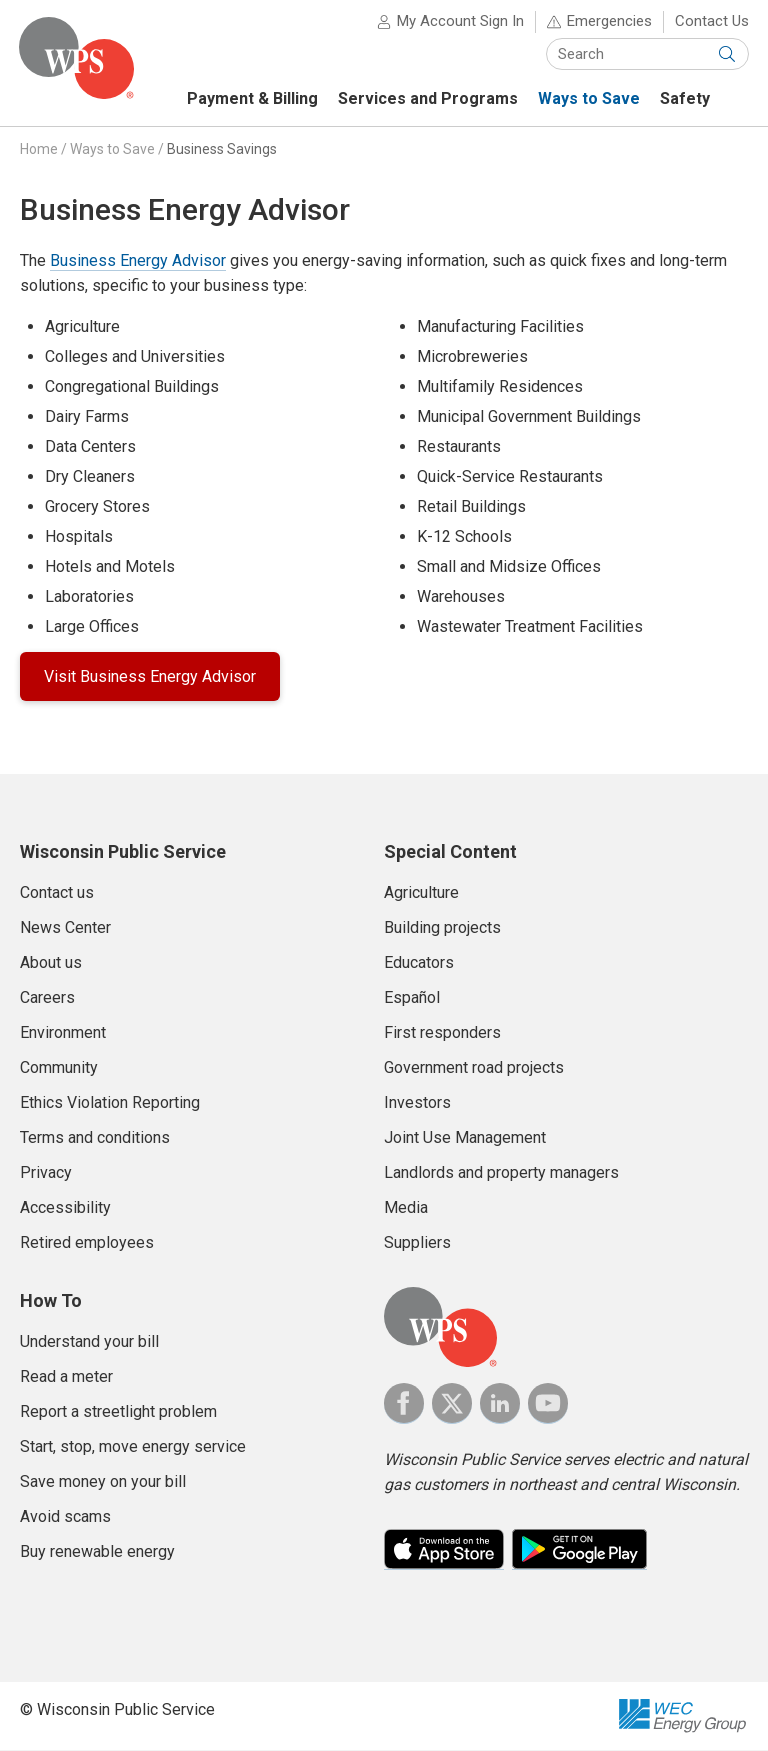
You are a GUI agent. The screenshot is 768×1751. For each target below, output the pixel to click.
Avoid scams (65, 1517)
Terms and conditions (95, 1138)
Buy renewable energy (97, 1552)
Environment (63, 1033)
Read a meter (66, 1377)
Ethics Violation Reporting (110, 1103)
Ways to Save (112, 150)
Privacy (46, 1173)
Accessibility (65, 1208)
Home (39, 150)
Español (412, 998)
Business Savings (222, 150)
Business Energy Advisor (138, 261)
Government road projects (474, 1068)
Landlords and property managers (501, 1173)
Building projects (442, 928)
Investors (417, 1103)
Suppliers (417, 1243)
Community (59, 1068)
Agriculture (421, 893)
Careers (47, 998)
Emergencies (608, 22)
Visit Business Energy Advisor (150, 677)
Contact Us (711, 22)
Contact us (57, 893)
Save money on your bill (103, 1482)
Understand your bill (89, 1342)
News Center (65, 928)
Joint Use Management (465, 1138)
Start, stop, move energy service (133, 1447)
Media (406, 1208)
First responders (442, 1033)
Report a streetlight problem (118, 1412)
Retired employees (87, 1243)
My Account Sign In (459, 22)
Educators (419, 963)
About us (51, 963)
